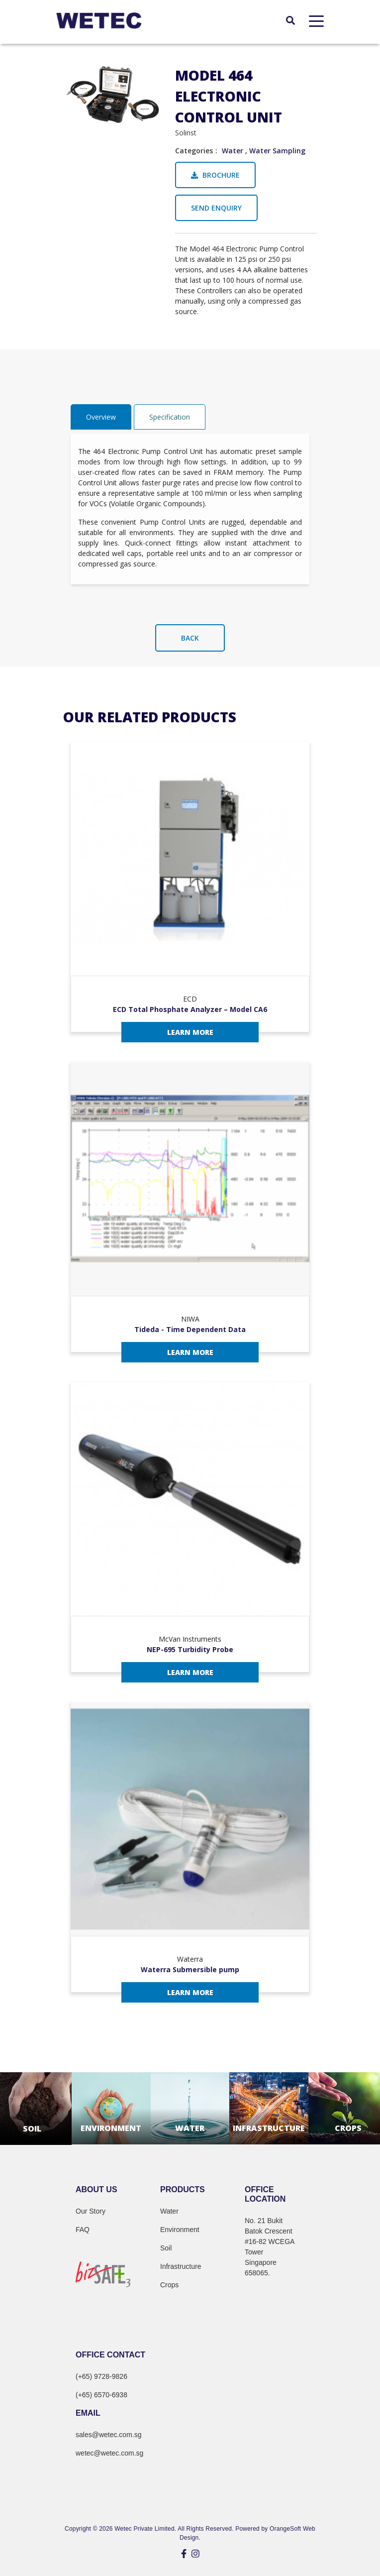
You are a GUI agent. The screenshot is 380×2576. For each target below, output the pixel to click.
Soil (166, 2248)
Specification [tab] (169, 417)
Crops (169, 2285)
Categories (194, 150)
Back (190, 638)
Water (232, 150)
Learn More (190, 1032)
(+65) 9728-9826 (101, 2376)
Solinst (185, 132)
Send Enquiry (216, 208)
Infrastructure (180, 2266)
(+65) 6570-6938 (101, 2395)
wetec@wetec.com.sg (109, 2453)
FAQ (83, 2230)
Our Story (90, 2211)
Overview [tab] (101, 417)
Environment (179, 2230)
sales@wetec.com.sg (108, 2435)
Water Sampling (277, 150)
